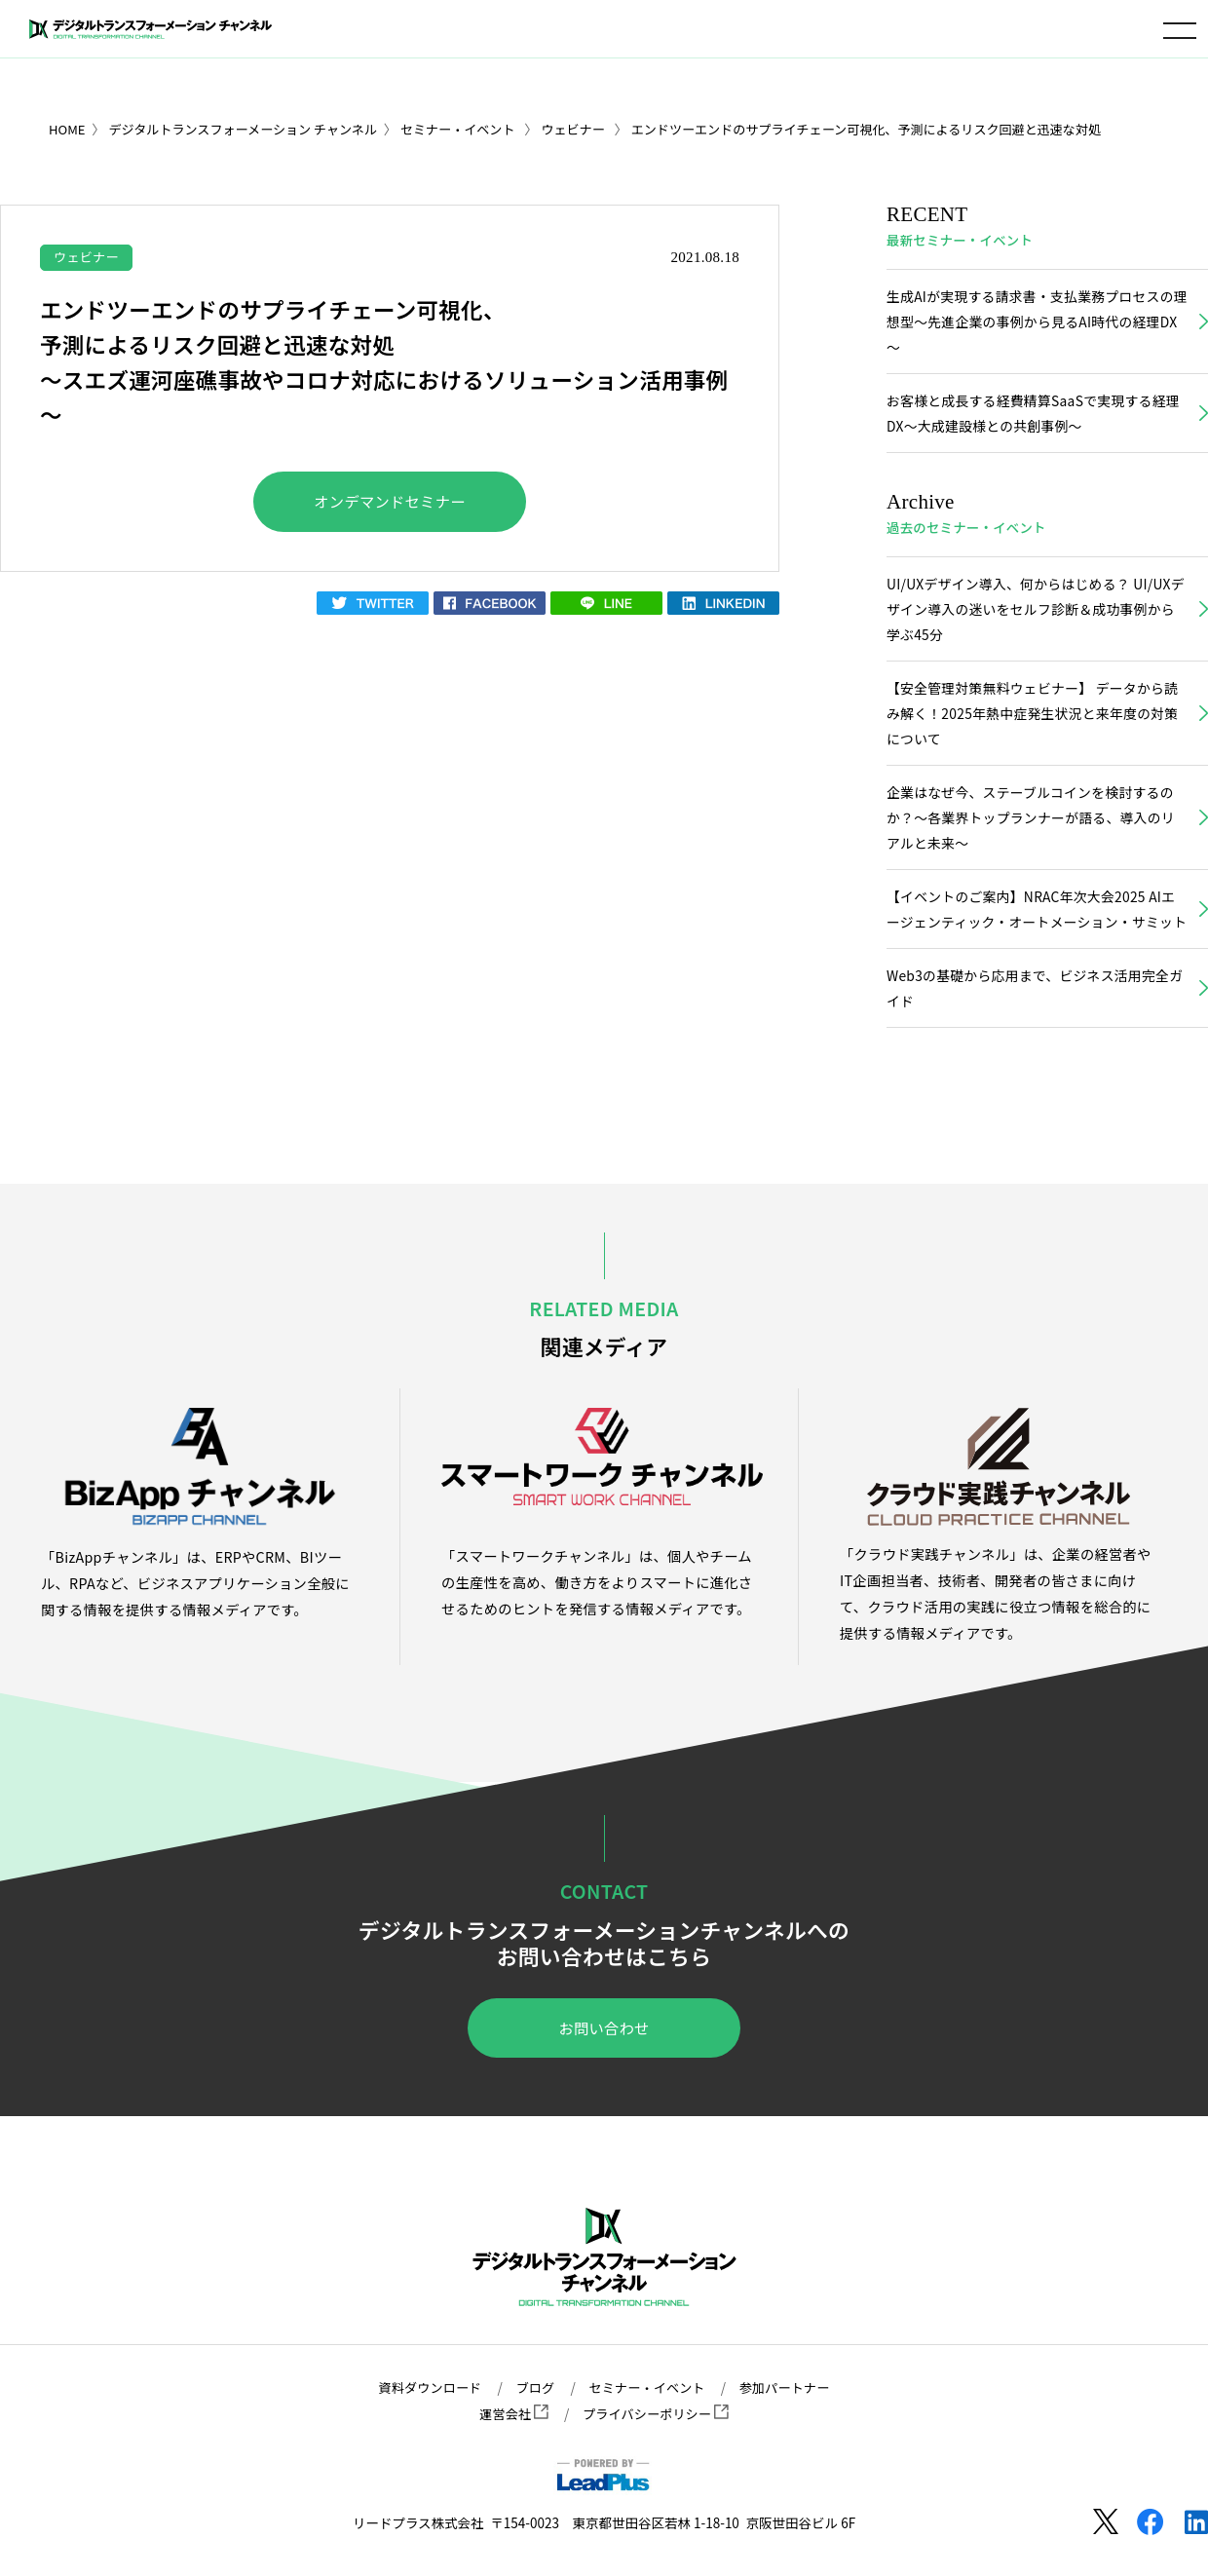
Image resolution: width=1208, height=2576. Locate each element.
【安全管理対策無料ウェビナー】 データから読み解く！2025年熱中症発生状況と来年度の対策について (1030, 724)
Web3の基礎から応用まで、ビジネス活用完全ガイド (1033, 1033)
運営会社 (511, 2414)
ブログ (532, 2388)
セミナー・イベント (647, 2388)
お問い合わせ (604, 2076)
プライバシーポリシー (657, 2414)
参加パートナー (790, 2388)
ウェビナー (88, 256)
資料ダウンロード (424, 2388)
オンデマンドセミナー (390, 503)
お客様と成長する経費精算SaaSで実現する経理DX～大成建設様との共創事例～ (1031, 418)
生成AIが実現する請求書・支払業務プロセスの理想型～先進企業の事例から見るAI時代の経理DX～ (1035, 323)
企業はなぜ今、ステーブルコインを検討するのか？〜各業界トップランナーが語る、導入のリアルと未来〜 (1036, 831)
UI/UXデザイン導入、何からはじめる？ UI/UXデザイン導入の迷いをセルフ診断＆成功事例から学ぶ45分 (1036, 616)
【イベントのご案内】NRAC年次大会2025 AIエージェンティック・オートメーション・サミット (1036, 939)
